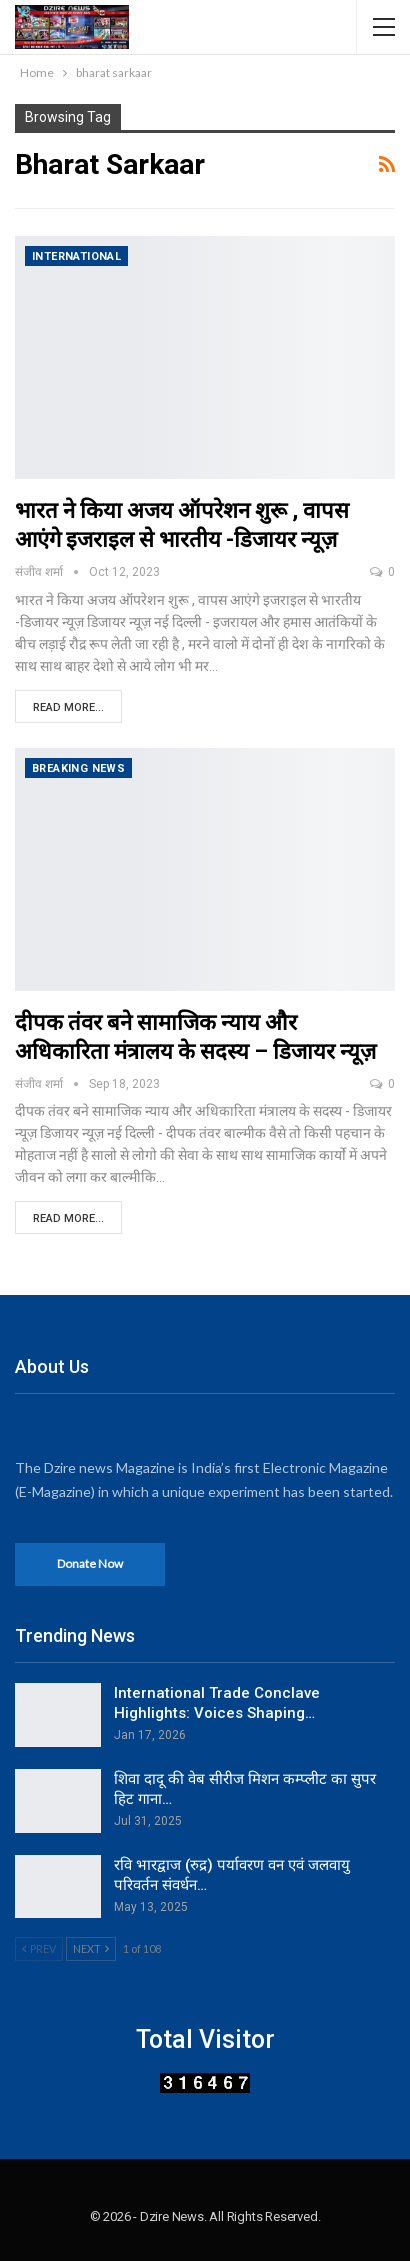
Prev (39, 1948)
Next (91, 1948)
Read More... (68, 707)
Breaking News (78, 768)
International (76, 256)
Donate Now (90, 1563)
